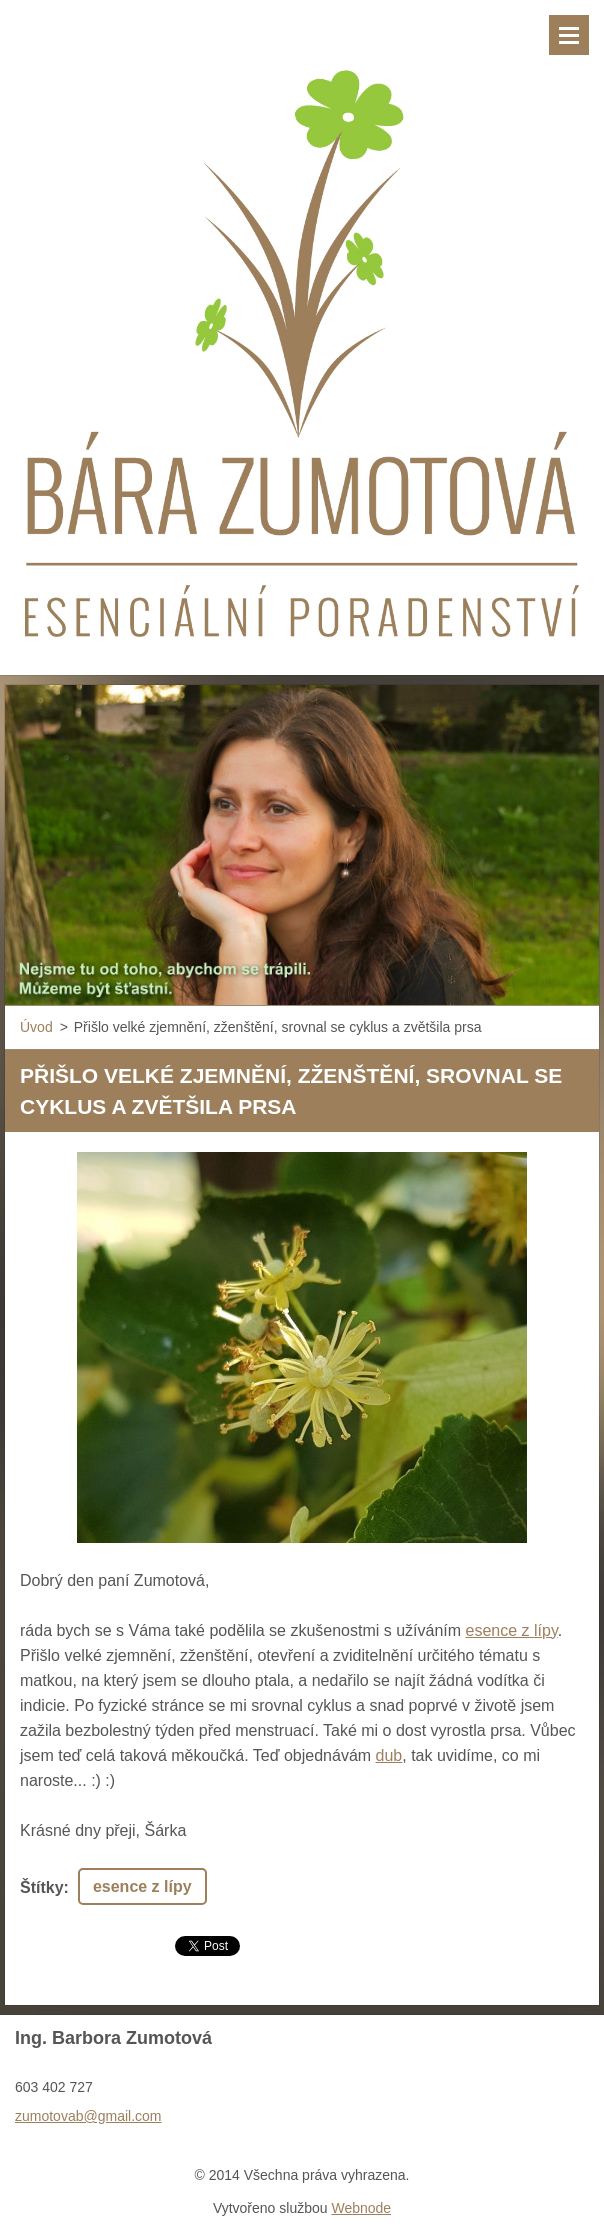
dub (389, 1755)
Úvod (36, 1027)
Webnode (361, 2208)
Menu (569, 35)
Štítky (42, 1887)
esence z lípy (512, 1630)
